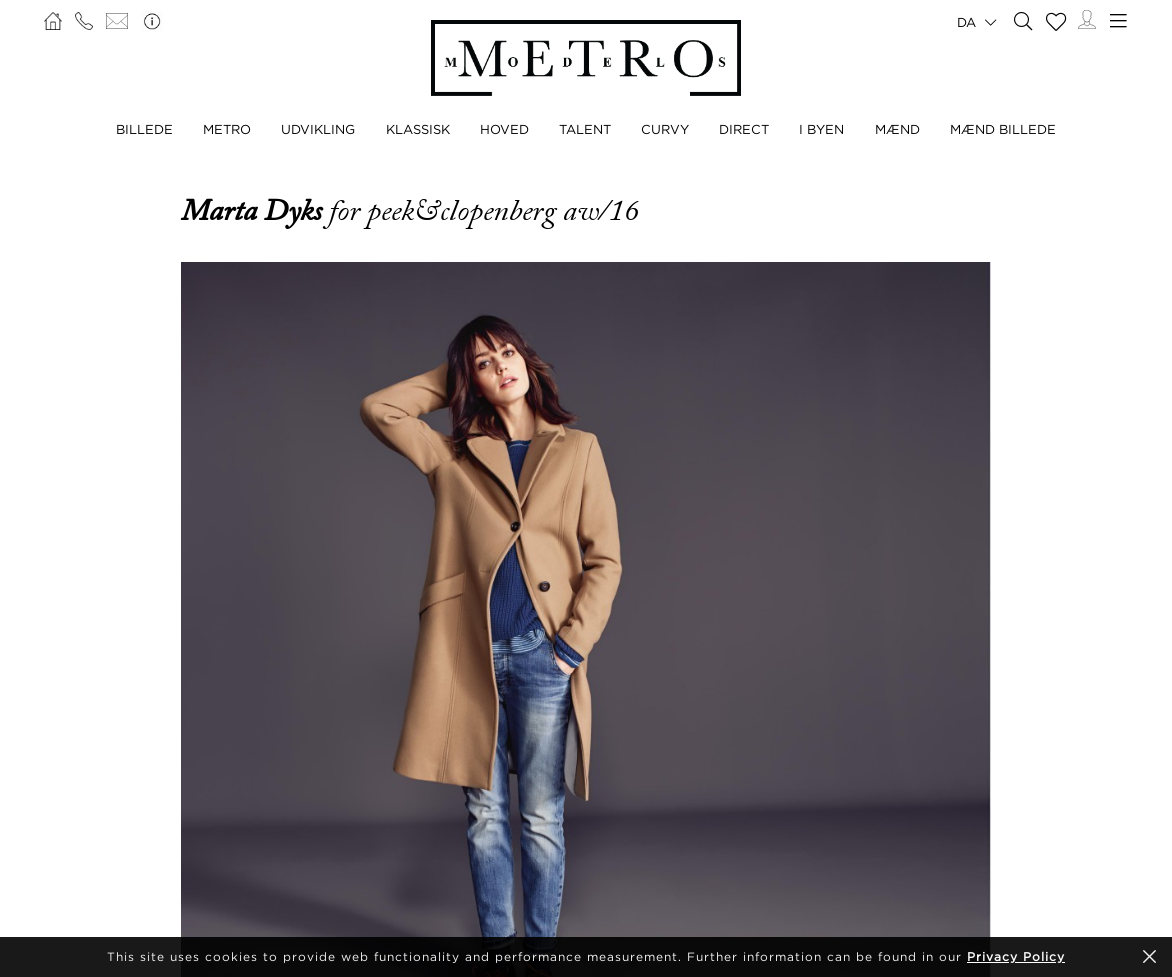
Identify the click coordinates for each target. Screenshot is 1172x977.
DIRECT (744, 129)
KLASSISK (418, 129)
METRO (227, 129)
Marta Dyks (255, 211)
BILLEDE (144, 129)
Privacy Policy (1016, 956)
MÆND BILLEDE (1003, 129)
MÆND (897, 129)
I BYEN (821, 129)
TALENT (585, 129)
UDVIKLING (318, 129)
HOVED (504, 129)
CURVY (665, 129)
